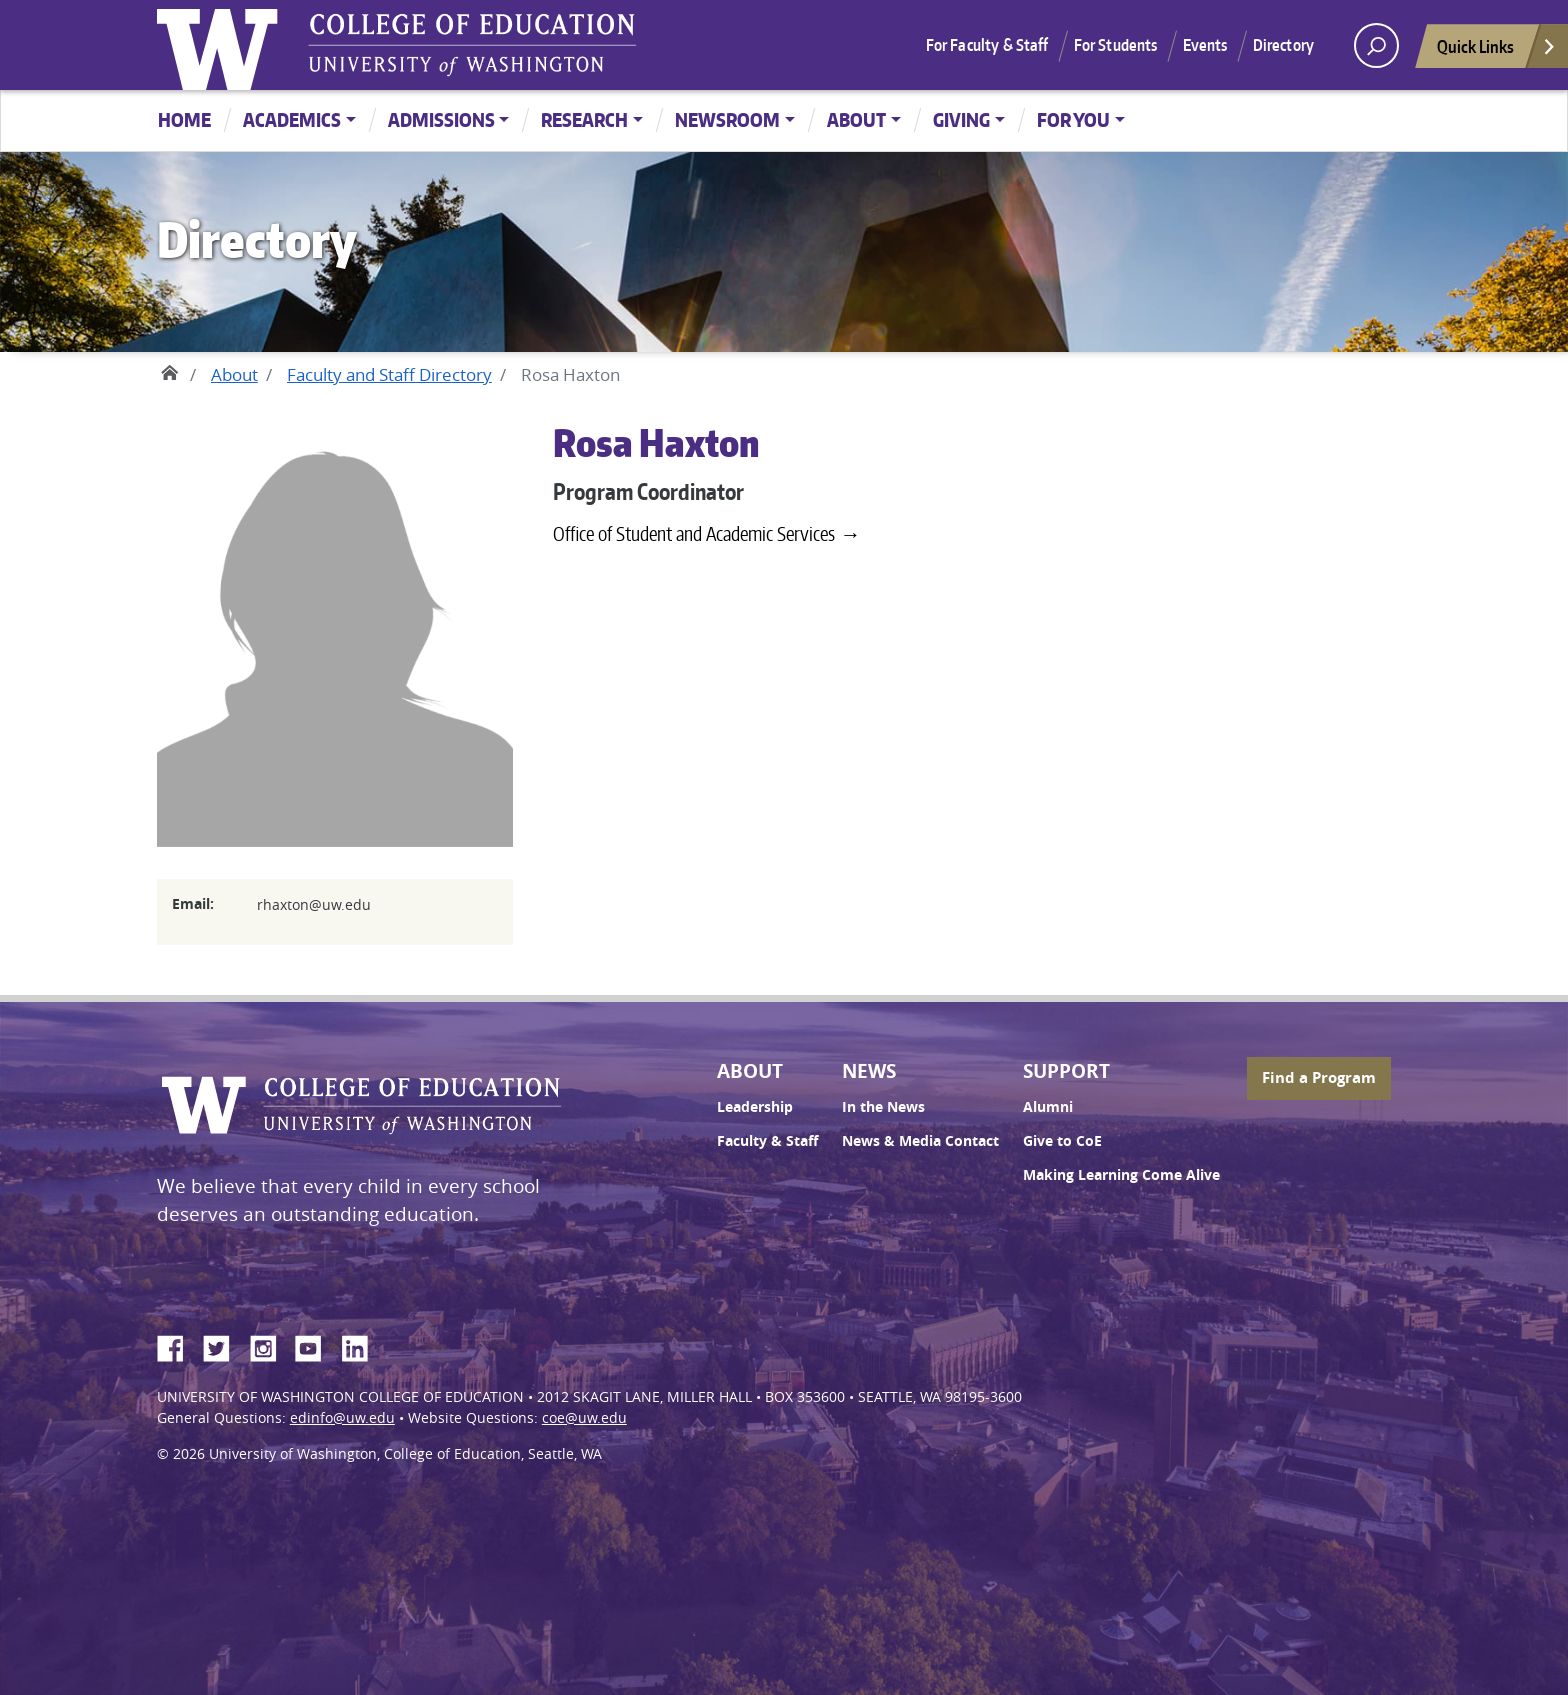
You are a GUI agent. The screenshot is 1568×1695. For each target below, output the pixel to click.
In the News (883, 1107)
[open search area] (1376, 45)
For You (1073, 119)
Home (184, 119)
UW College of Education (472, 45)
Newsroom (727, 119)
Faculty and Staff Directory (389, 374)
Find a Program (1319, 1077)
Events (1205, 45)
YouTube (316, 1345)
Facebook (178, 1345)
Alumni (1048, 1107)
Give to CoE (1062, 1141)
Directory (1283, 45)
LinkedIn (362, 1345)
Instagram (270, 1345)
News (869, 1071)
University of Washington (222, 45)
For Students (1116, 45)
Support (1066, 1071)
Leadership (755, 1107)
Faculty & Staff (767, 1141)
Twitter (224, 1345)
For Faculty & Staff (987, 45)
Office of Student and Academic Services (694, 533)
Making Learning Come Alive (1121, 1175)
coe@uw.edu (584, 1418)
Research (584, 119)
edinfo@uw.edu (342, 1418)
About (856, 119)
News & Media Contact (920, 1141)
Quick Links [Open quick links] (1497, 51)
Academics (292, 119)
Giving (961, 119)
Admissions (441, 119)
